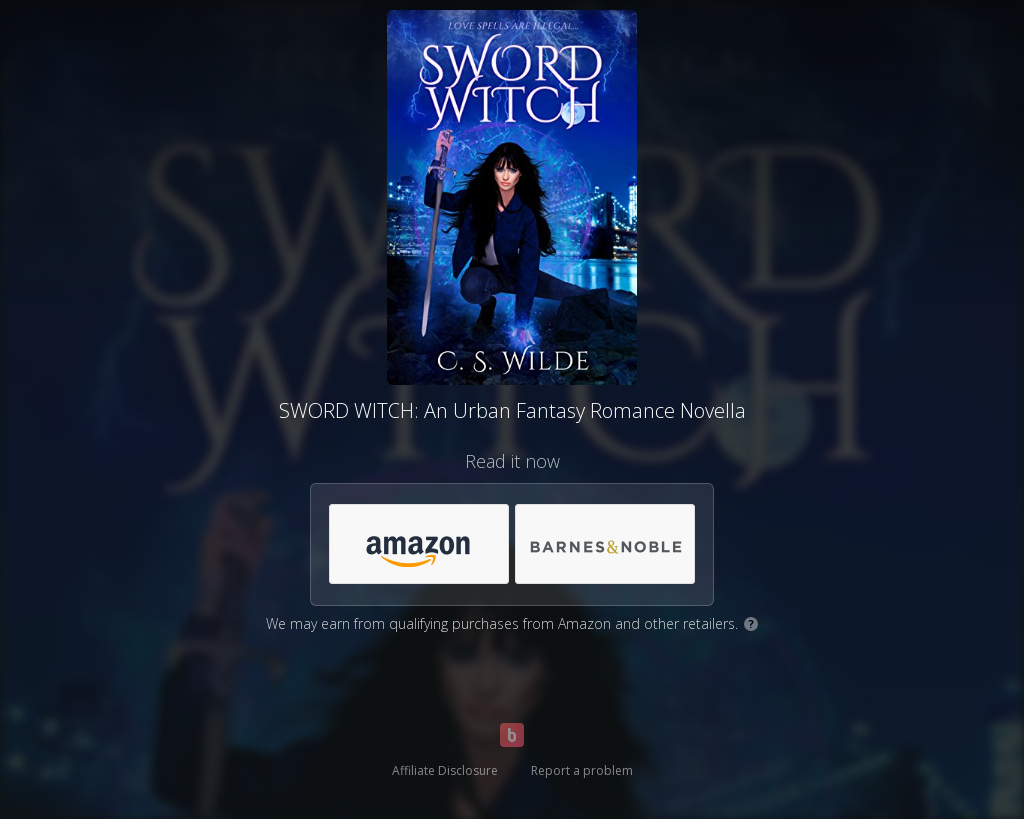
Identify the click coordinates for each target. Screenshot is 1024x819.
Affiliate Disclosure (445, 770)
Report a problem (582, 770)
